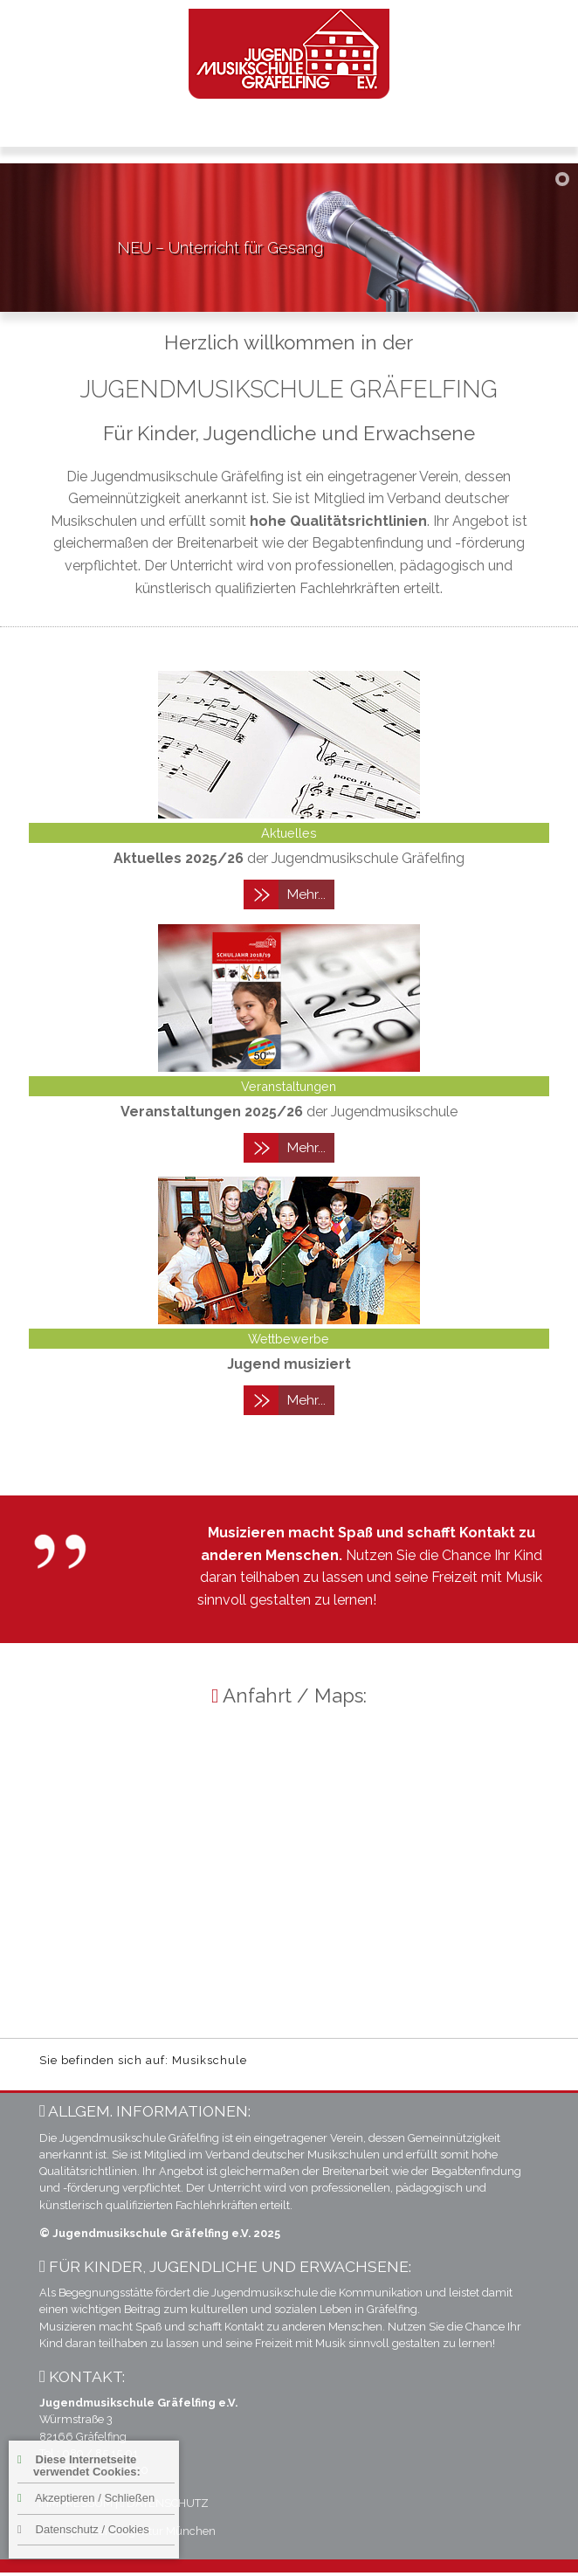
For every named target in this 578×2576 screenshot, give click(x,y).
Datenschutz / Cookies (83, 2529)
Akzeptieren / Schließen (86, 2497)
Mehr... (306, 894)
